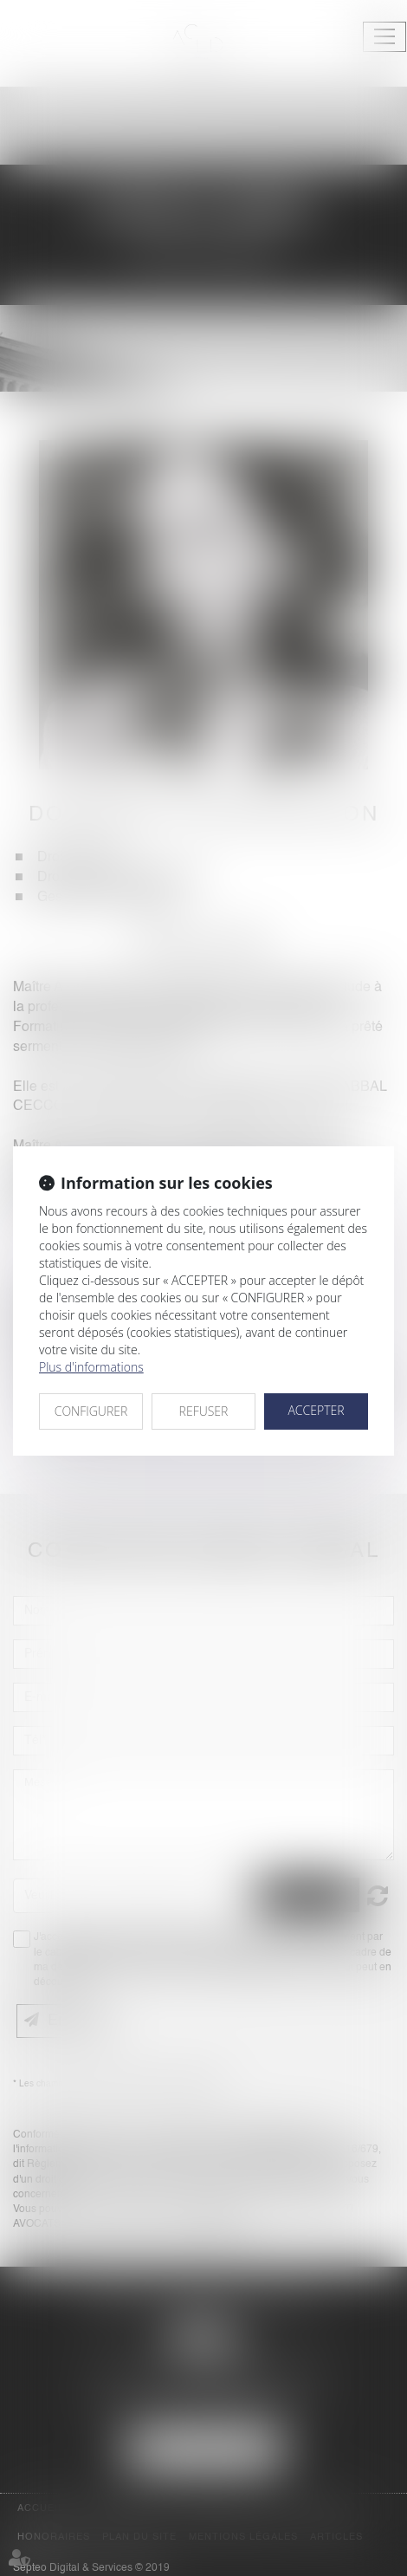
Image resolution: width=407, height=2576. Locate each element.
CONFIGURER (91, 1411)
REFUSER (204, 1411)
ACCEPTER (315, 1410)
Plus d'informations (91, 1367)
